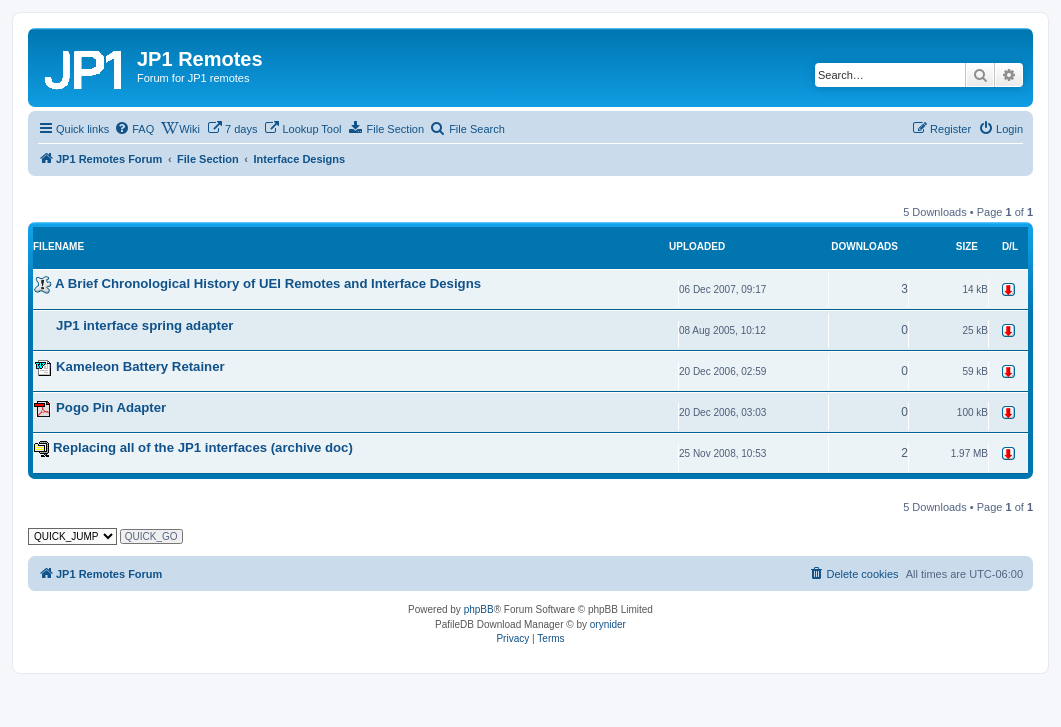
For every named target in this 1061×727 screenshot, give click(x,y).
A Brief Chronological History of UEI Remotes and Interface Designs (268, 283)
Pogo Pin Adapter (111, 407)
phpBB (479, 609)
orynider (608, 624)
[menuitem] (134, 129)
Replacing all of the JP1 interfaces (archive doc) (203, 447)
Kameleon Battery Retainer (140, 366)
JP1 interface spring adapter (144, 325)
